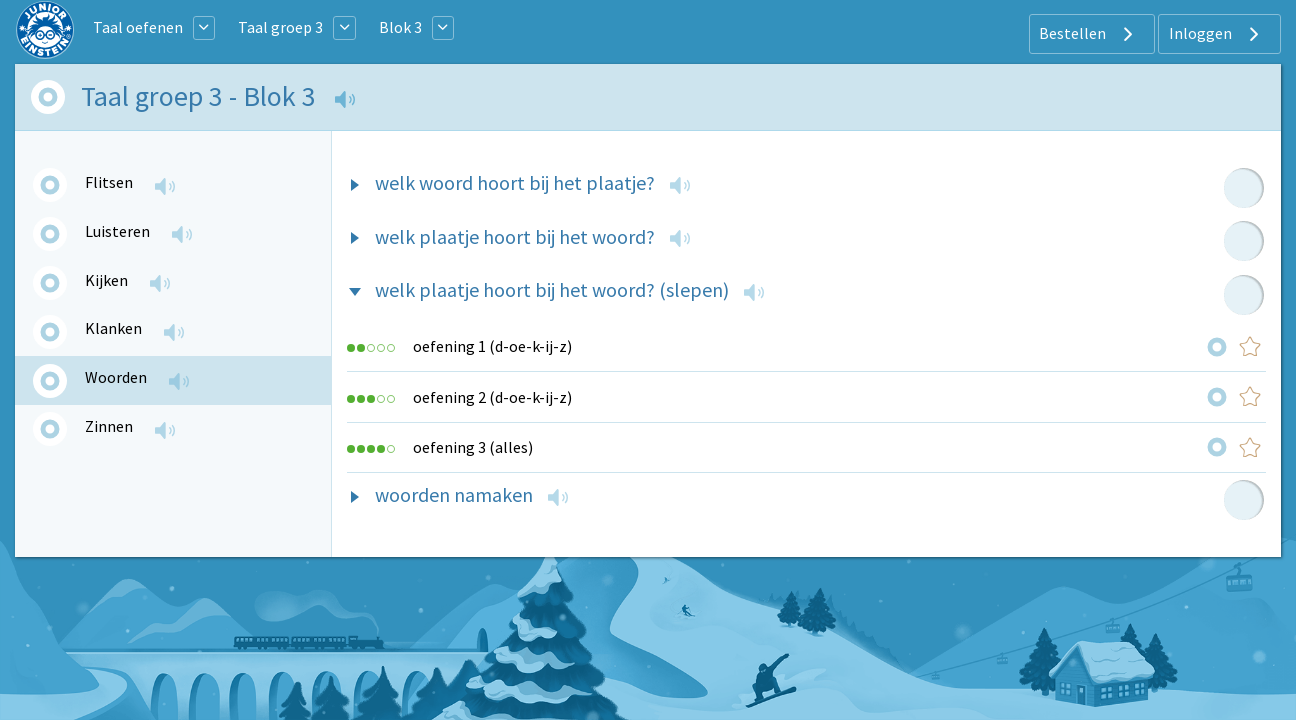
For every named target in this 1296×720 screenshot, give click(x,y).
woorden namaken (454, 494)
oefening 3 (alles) (473, 447)
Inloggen (1216, 34)
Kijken (106, 280)
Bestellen (1088, 34)
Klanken (113, 328)
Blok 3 (400, 27)
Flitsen (109, 182)
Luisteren (117, 231)
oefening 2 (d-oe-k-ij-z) (492, 397)
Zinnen (109, 426)
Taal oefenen (138, 27)
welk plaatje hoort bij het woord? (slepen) (552, 289)
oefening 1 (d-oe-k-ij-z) (492, 346)
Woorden (116, 377)
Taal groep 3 (280, 27)
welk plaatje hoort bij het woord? (515, 236)
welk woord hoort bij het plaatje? (515, 182)
